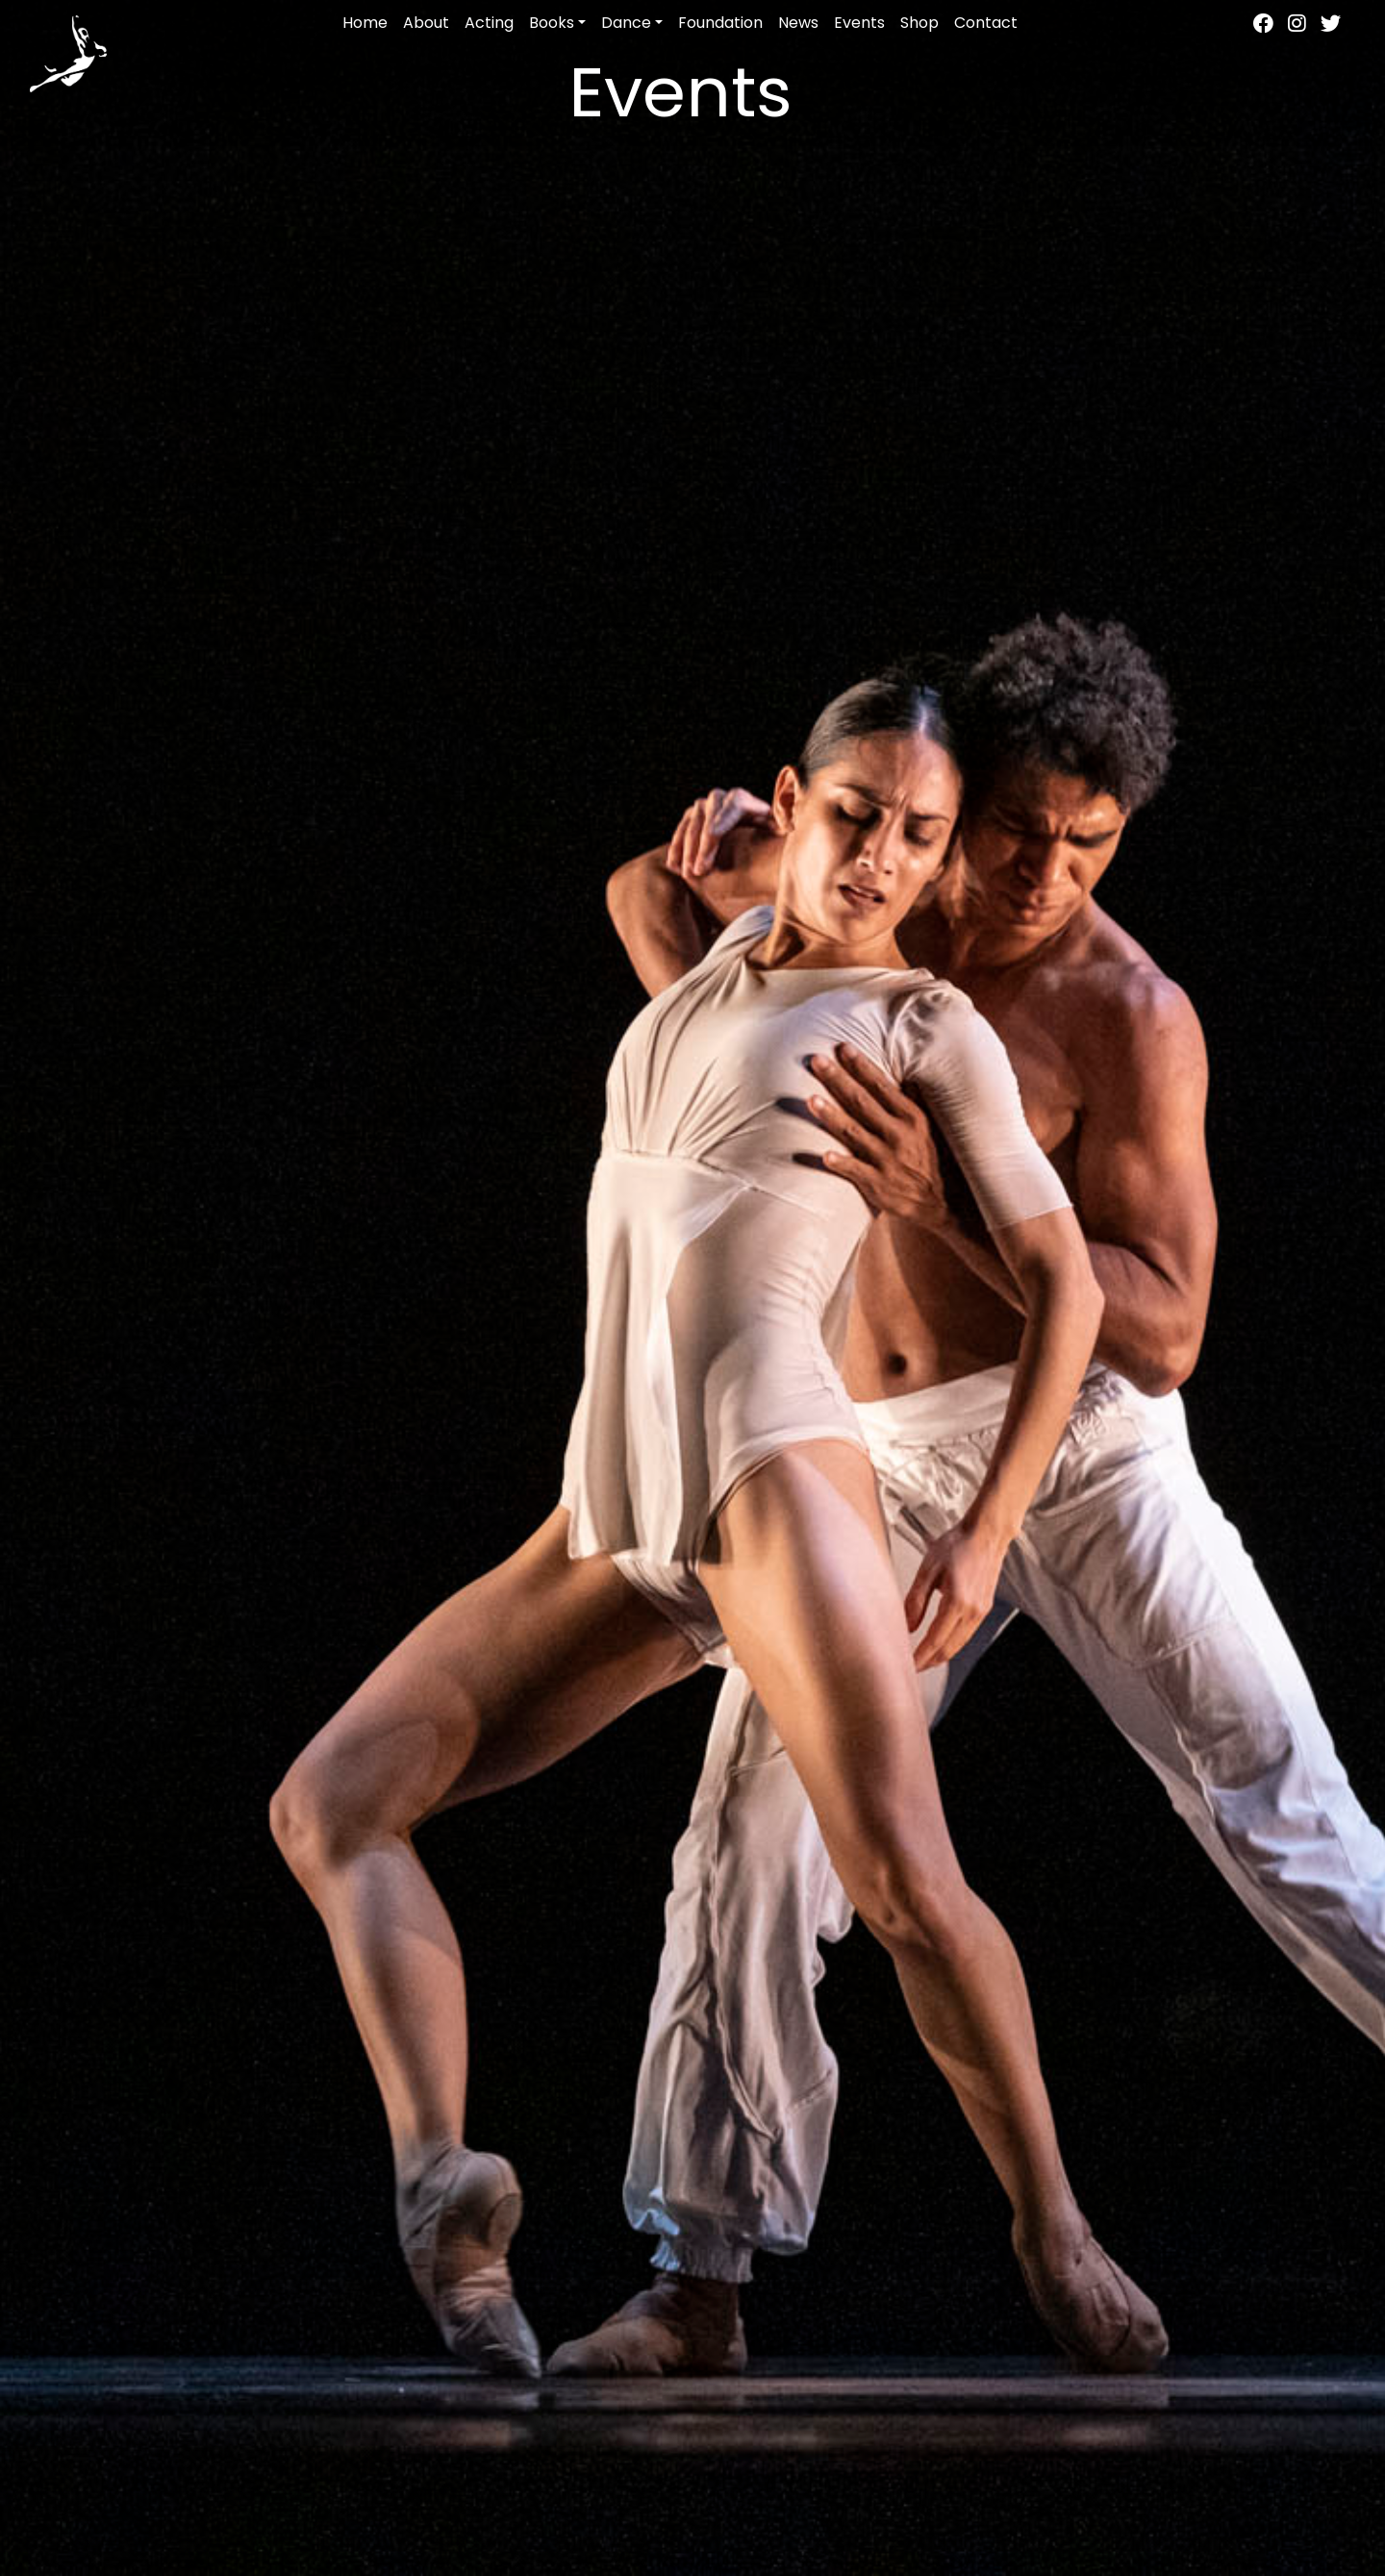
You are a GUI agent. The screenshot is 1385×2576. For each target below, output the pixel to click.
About (426, 23)
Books (551, 23)
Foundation (720, 23)
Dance (626, 23)
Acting (489, 23)
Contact (986, 23)
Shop (919, 23)
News (798, 23)
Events (859, 23)
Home (365, 23)
